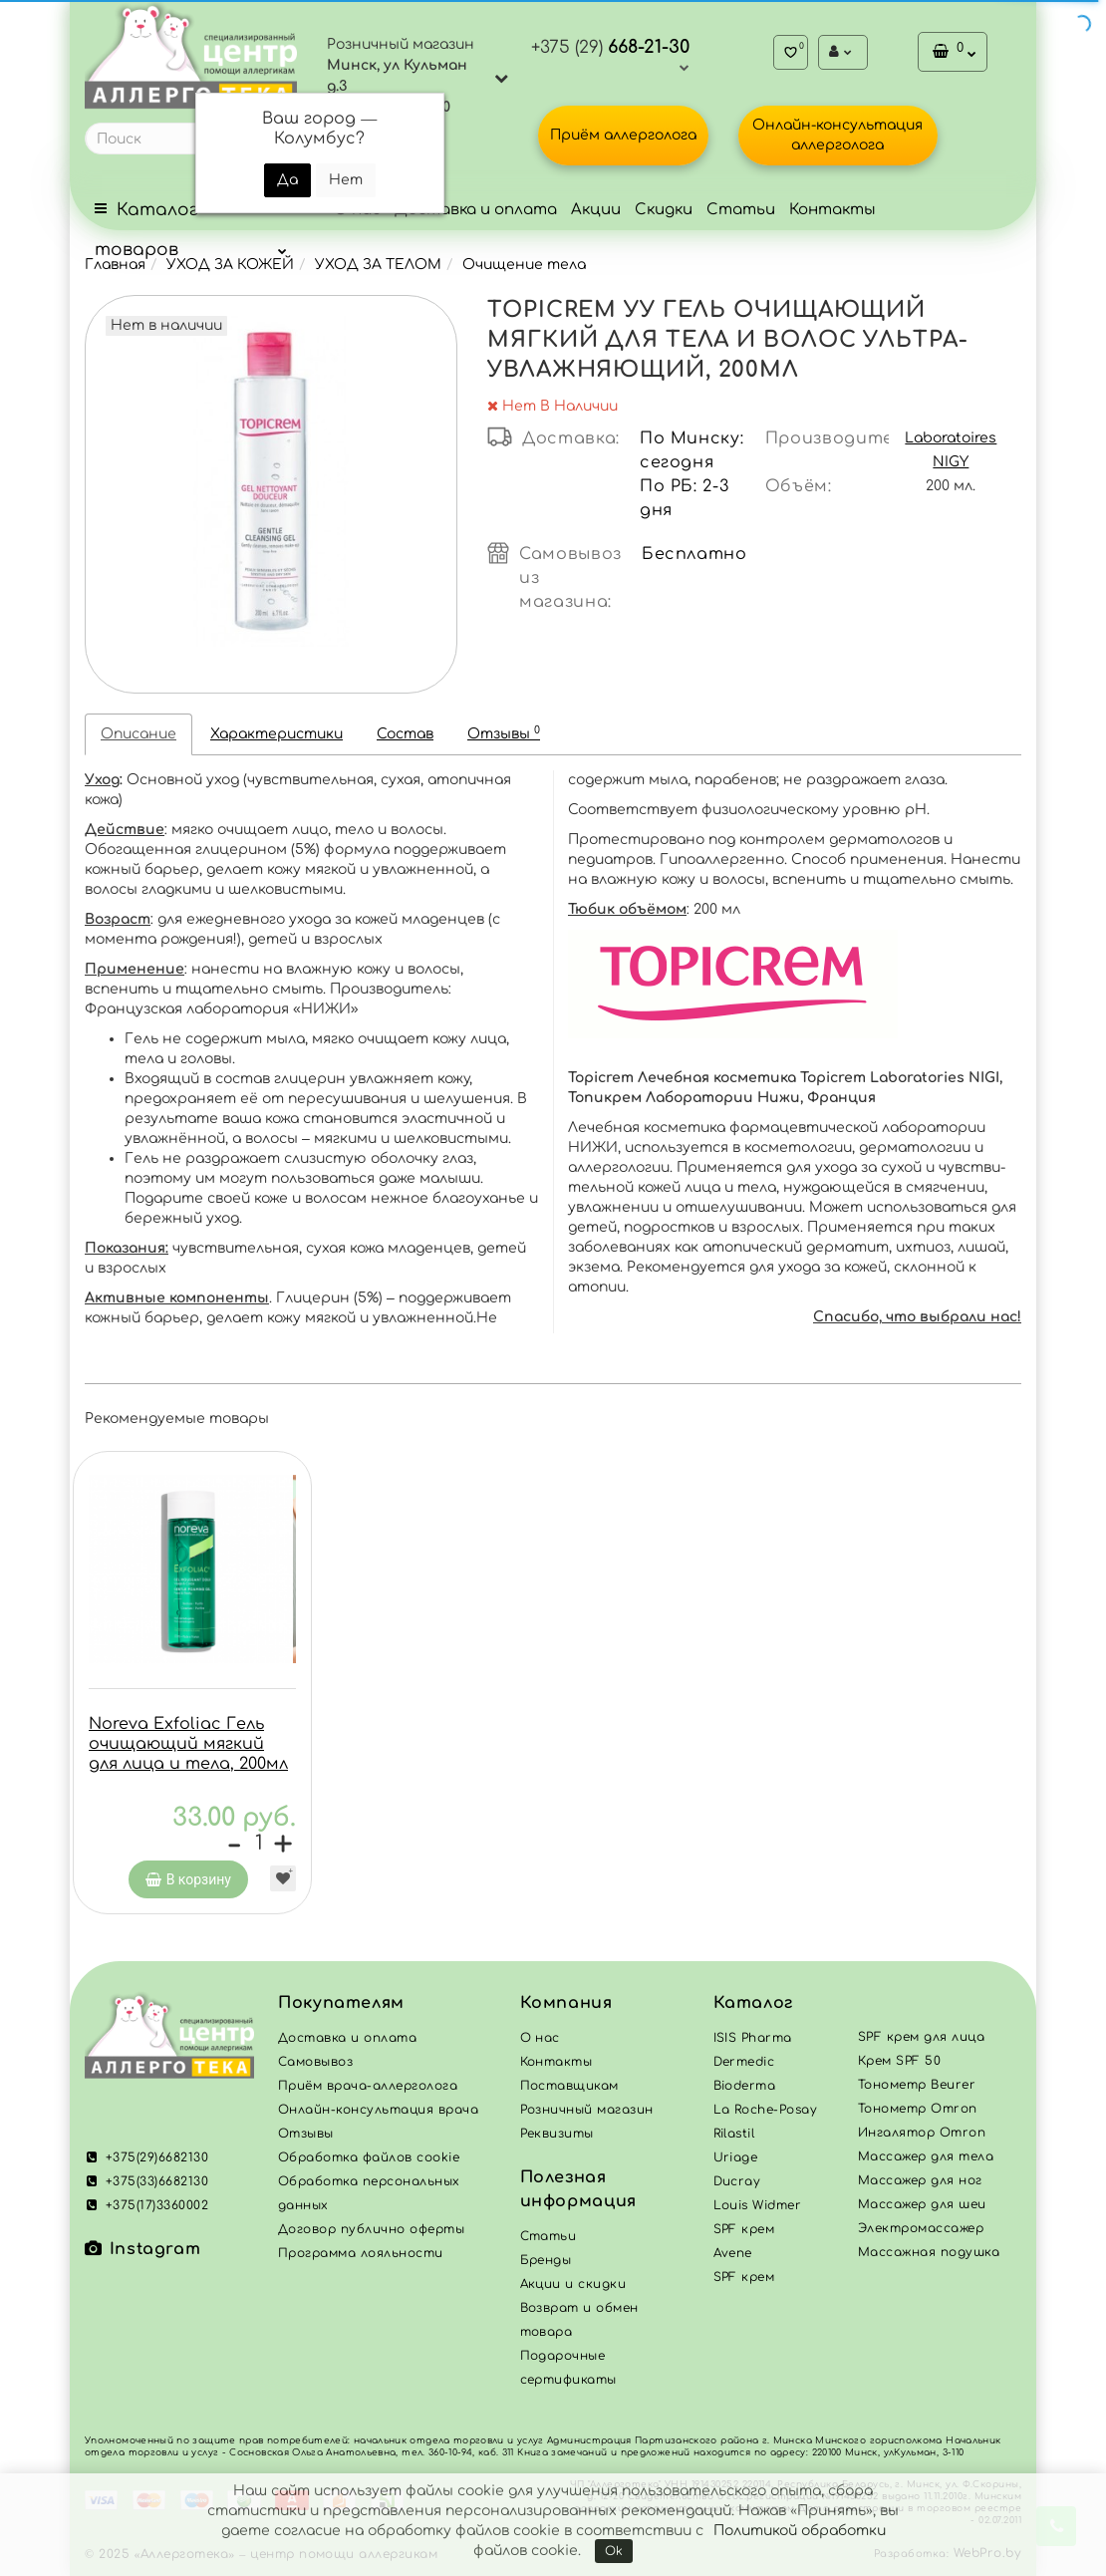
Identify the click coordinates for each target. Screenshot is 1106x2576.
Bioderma (744, 2091)
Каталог (753, 2008)
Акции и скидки (573, 2289)
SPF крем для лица (921, 2042)
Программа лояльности (360, 2258)
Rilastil (734, 2139)
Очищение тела (524, 264)
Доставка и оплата (476, 209)
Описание (138, 733)
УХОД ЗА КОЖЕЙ (230, 264)
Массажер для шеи (922, 2209)
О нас (540, 2043)
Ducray (737, 2186)
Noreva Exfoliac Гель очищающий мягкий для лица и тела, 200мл (188, 1744)
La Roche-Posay (765, 2115)
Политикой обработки (799, 2530)
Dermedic (744, 2067)
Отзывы (503, 732)
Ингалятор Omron (921, 2138)
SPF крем (744, 2282)
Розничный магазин (587, 2115)
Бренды (546, 2265)
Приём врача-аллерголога (367, 2091)
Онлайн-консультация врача (378, 2115)
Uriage (735, 2162)
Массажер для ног (920, 2185)
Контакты (832, 209)
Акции (596, 209)
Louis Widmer (757, 2210)
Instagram (142, 2254)
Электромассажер (920, 2233)
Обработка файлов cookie (368, 2162)
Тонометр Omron (917, 2114)
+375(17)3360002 (146, 2210)
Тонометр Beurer (916, 2090)
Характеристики (276, 733)
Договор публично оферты (371, 2234)
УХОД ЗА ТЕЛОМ (378, 264)
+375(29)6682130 (146, 2162)
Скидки (663, 209)
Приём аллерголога (623, 135)
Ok (614, 2551)
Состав (405, 733)
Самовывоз (315, 2067)
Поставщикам (569, 2091)
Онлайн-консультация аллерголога (837, 135)
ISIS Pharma (752, 2043)
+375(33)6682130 (146, 2186)
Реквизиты (557, 2139)
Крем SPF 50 (899, 2066)
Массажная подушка (928, 2257)
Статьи (740, 209)
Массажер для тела (925, 2161)
